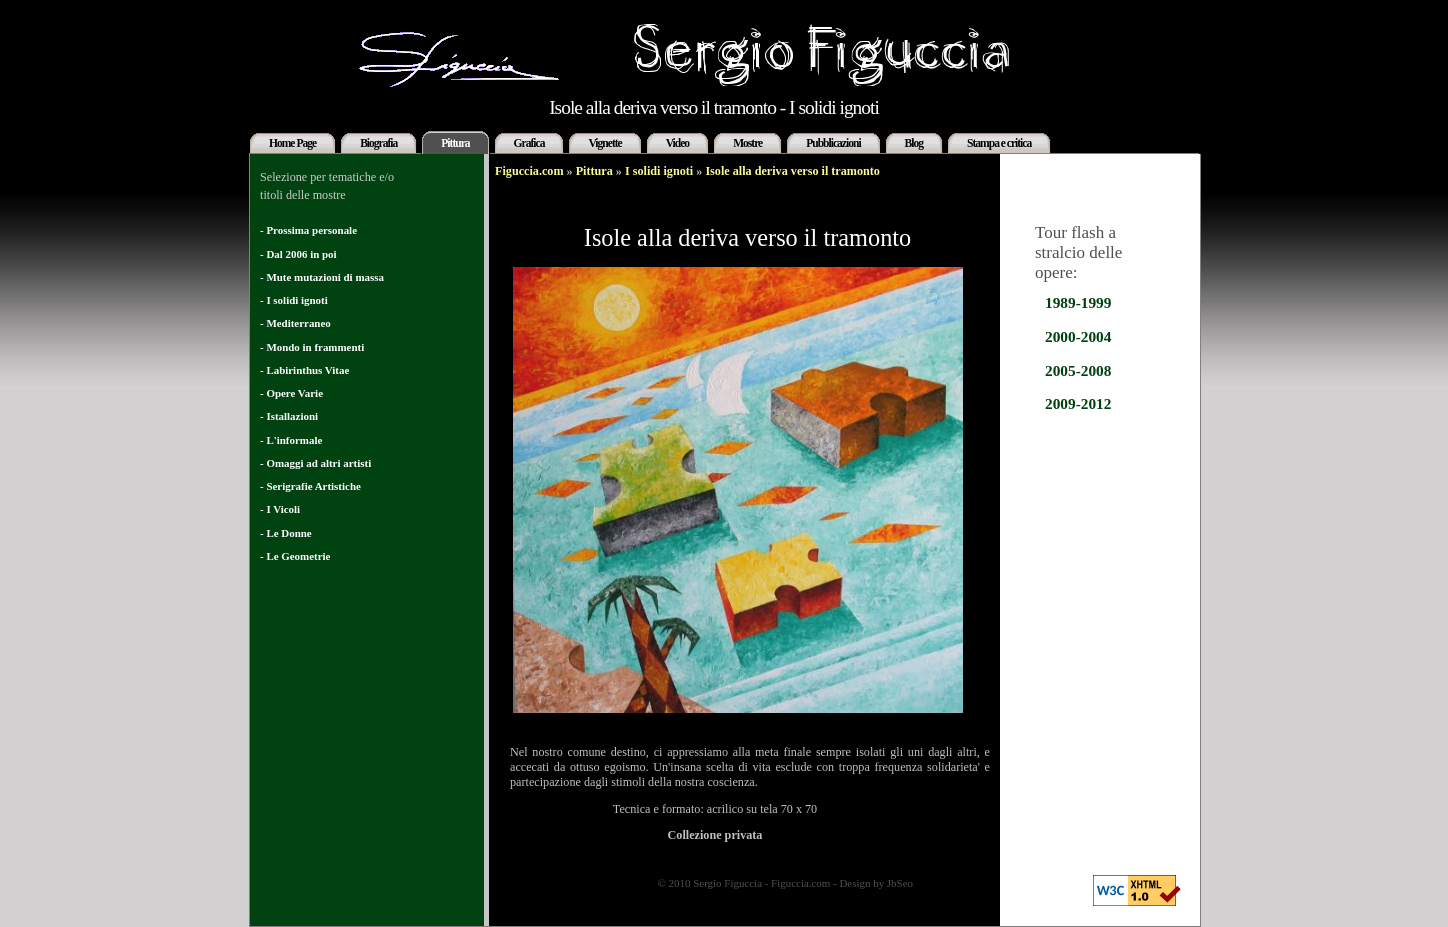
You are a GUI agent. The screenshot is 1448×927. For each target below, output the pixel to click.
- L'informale (291, 440)
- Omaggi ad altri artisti (315, 463)
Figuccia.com (529, 171)
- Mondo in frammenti (312, 347)
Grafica (529, 143)
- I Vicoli (280, 509)
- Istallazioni (289, 416)
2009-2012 (1078, 403)
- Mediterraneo (295, 323)
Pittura (455, 143)
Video (677, 143)
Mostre (747, 143)
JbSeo (900, 883)
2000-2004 (1078, 336)
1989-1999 (1078, 302)
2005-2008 (1078, 370)
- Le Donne (286, 533)
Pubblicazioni (833, 143)
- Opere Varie (291, 393)
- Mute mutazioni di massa (322, 277)
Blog (914, 143)
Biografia (378, 143)
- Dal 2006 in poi (298, 254)
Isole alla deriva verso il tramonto (792, 171)
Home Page (292, 143)
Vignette (604, 143)
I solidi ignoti (659, 171)
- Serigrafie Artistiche (310, 486)
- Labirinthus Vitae (304, 370)
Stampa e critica (999, 143)
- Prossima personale (308, 230)
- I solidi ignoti (294, 300)
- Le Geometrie (295, 556)
